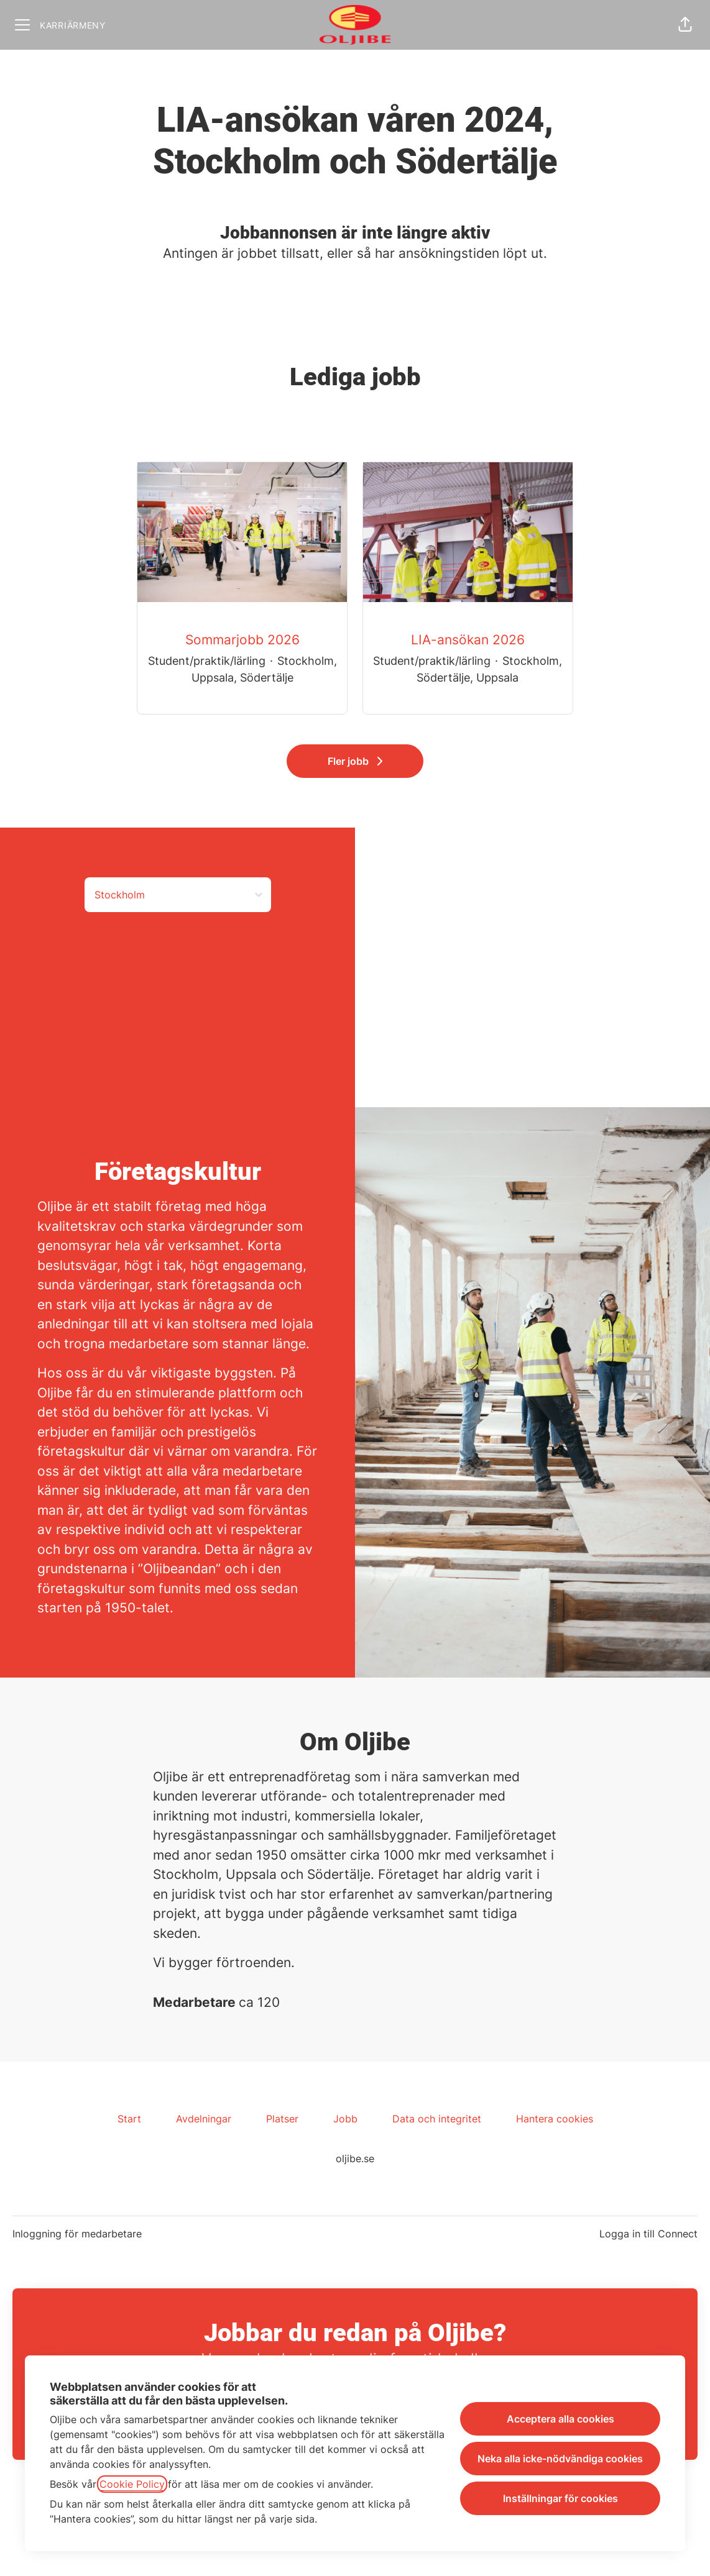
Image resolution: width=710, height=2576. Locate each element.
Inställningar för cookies (560, 2498)
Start (129, 2118)
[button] (685, 24)
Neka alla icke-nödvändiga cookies (560, 2458)
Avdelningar (203, 2118)
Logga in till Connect (648, 2233)
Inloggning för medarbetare (77, 2233)
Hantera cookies (554, 2118)
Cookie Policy (132, 2484)
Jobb (345, 2118)
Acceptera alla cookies (560, 2419)
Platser (282, 2118)
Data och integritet (436, 2118)
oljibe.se (355, 2158)
